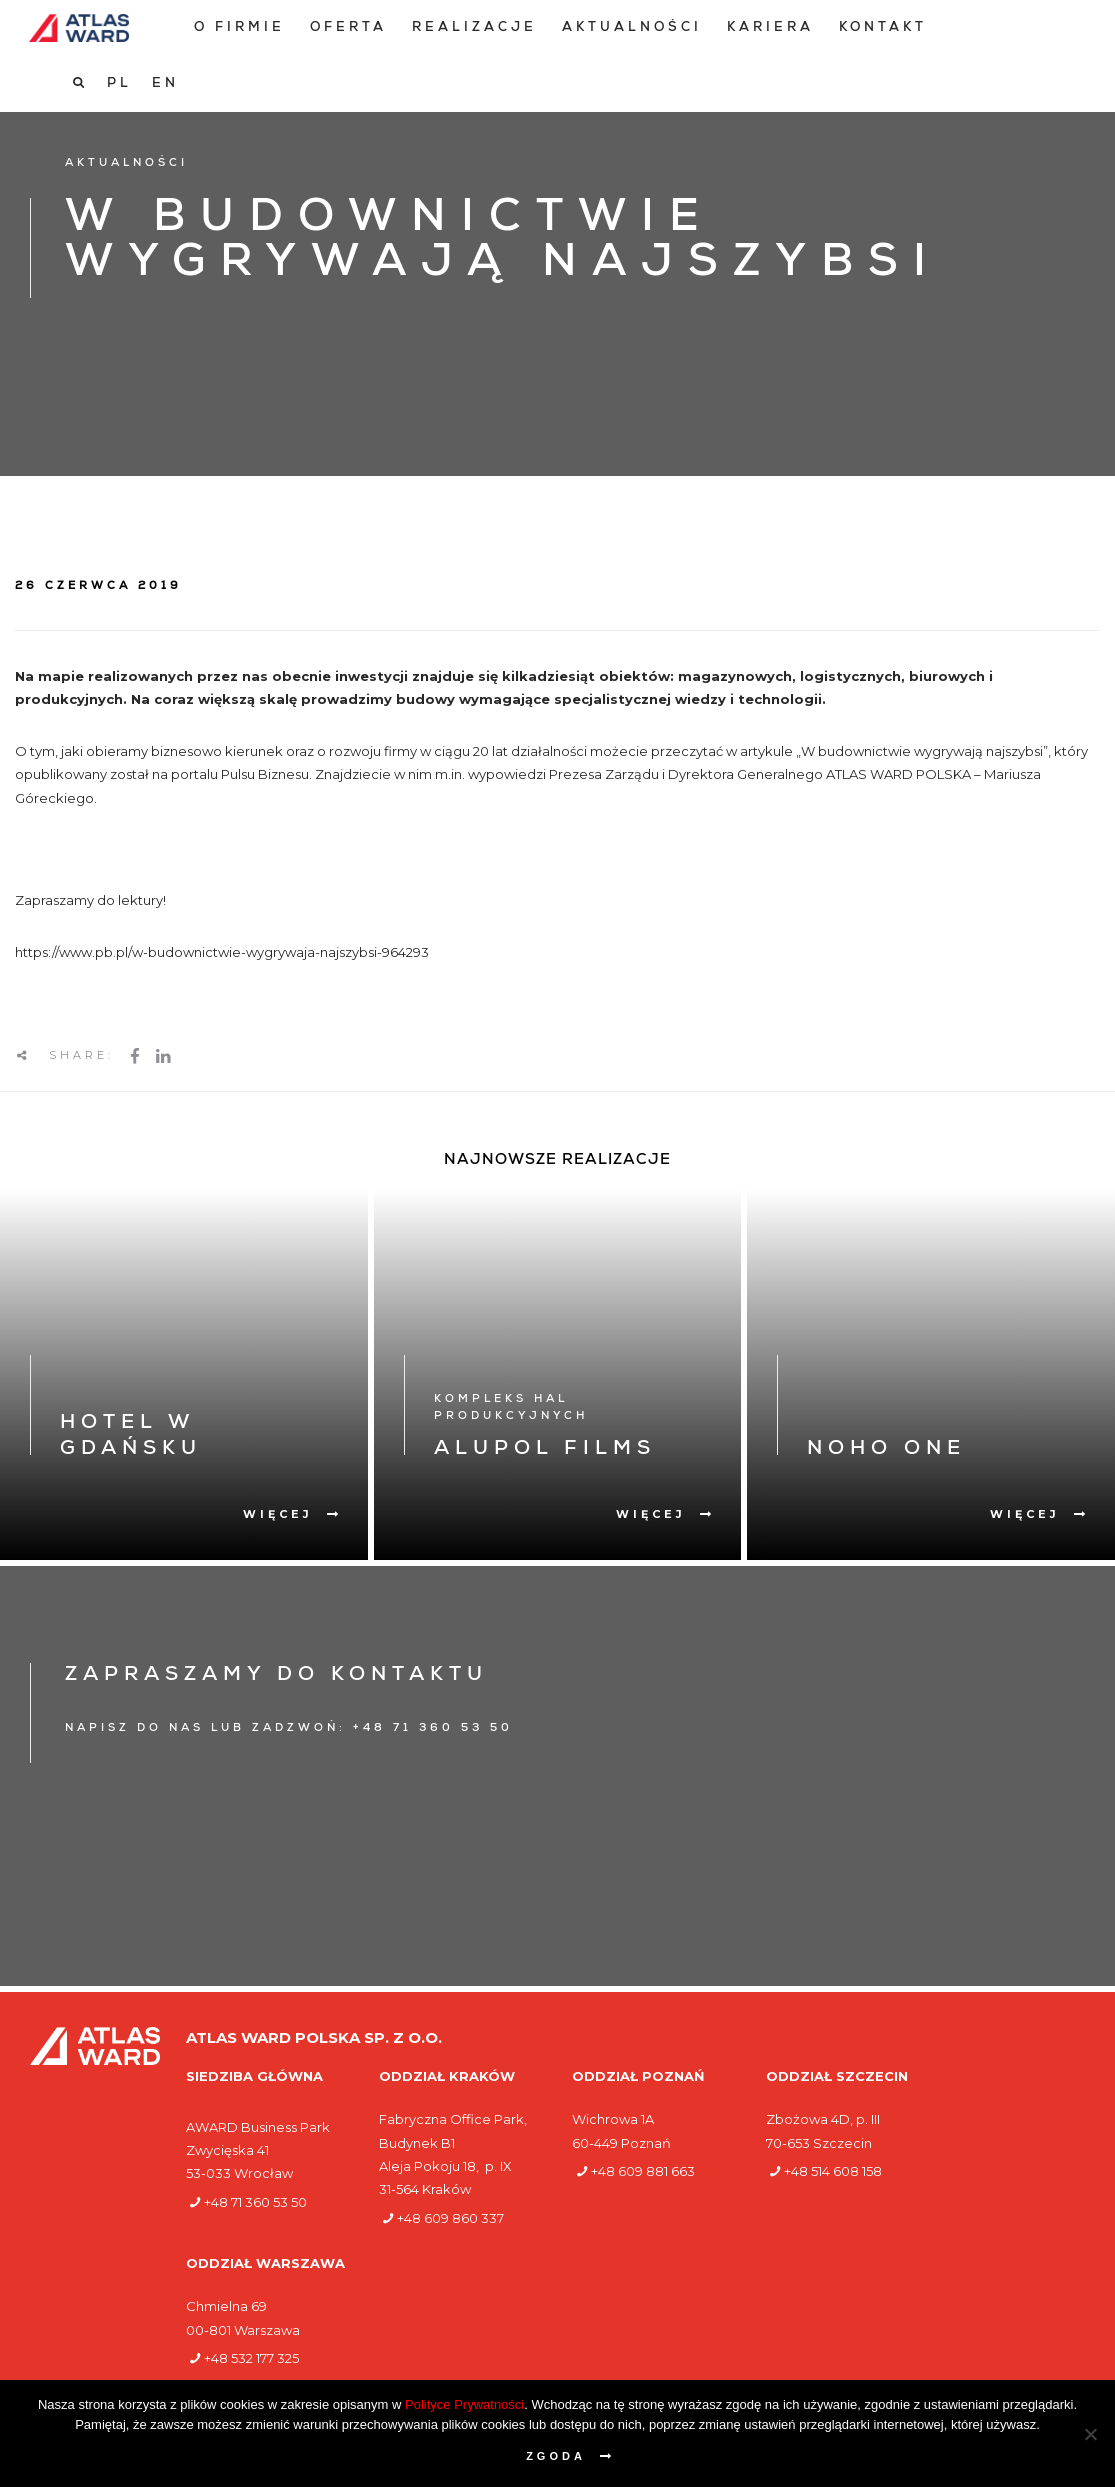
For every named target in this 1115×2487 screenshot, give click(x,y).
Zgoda (556, 2456)
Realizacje (471, 28)
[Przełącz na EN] (1061, 28)
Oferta (345, 28)
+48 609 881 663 (643, 2171)
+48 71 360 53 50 (255, 2202)
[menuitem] (236, 28)
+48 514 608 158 (833, 2171)
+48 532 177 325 (251, 2358)
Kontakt (880, 28)
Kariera (767, 28)
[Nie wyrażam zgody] (1090, 2434)
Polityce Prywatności (464, 2404)
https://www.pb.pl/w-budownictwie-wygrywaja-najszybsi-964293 (223, 952)
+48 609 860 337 (450, 2218)
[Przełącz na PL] (1015, 28)
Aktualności (629, 28)
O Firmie (236, 28)
